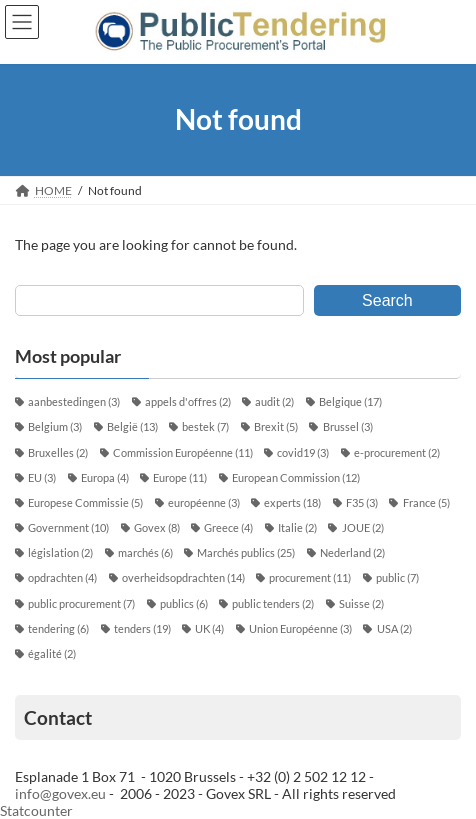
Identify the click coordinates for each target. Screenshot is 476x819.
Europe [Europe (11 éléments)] (180, 478)
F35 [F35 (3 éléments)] (362, 503)
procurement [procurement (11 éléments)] (310, 578)
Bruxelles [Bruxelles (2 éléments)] (58, 453)
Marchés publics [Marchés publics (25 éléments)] (246, 553)
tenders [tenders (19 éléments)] (142, 629)
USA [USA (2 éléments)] (394, 629)
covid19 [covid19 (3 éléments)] (303, 453)
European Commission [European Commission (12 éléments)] (296, 478)
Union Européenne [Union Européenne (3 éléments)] (300, 629)
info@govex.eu (60, 793)
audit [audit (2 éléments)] (274, 402)
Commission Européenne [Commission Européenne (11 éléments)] (183, 453)
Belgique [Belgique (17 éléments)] (350, 402)
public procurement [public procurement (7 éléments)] (81, 604)
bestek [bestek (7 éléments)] (205, 427)
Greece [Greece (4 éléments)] (228, 528)
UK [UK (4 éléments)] (209, 629)
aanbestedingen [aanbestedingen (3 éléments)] (74, 402)
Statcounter (36, 810)
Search (387, 299)
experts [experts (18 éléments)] (292, 503)
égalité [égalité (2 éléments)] (52, 654)
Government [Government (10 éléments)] (68, 528)
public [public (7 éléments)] (397, 578)
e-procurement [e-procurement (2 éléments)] (397, 453)
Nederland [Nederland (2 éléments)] (352, 553)
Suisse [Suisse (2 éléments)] (361, 604)
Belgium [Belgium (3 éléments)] (55, 427)
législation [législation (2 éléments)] (60, 553)
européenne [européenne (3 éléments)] (204, 503)
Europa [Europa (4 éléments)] (105, 478)
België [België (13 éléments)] (132, 427)
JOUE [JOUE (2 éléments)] (363, 528)
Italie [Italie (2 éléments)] (297, 528)
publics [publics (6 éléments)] (184, 604)
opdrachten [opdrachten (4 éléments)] (62, 578)
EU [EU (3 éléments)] (42, 478)
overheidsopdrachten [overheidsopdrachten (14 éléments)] (183, 578)
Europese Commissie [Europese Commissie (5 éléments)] (85, 503)
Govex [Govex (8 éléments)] (157, 528)
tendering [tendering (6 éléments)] (58, 629)
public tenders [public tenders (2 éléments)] (273, 604)
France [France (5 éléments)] (426, 503)
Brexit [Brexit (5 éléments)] (276, 427)
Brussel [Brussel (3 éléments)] (348, 427)
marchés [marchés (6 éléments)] (145, 553)
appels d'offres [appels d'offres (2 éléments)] (188, 402)
